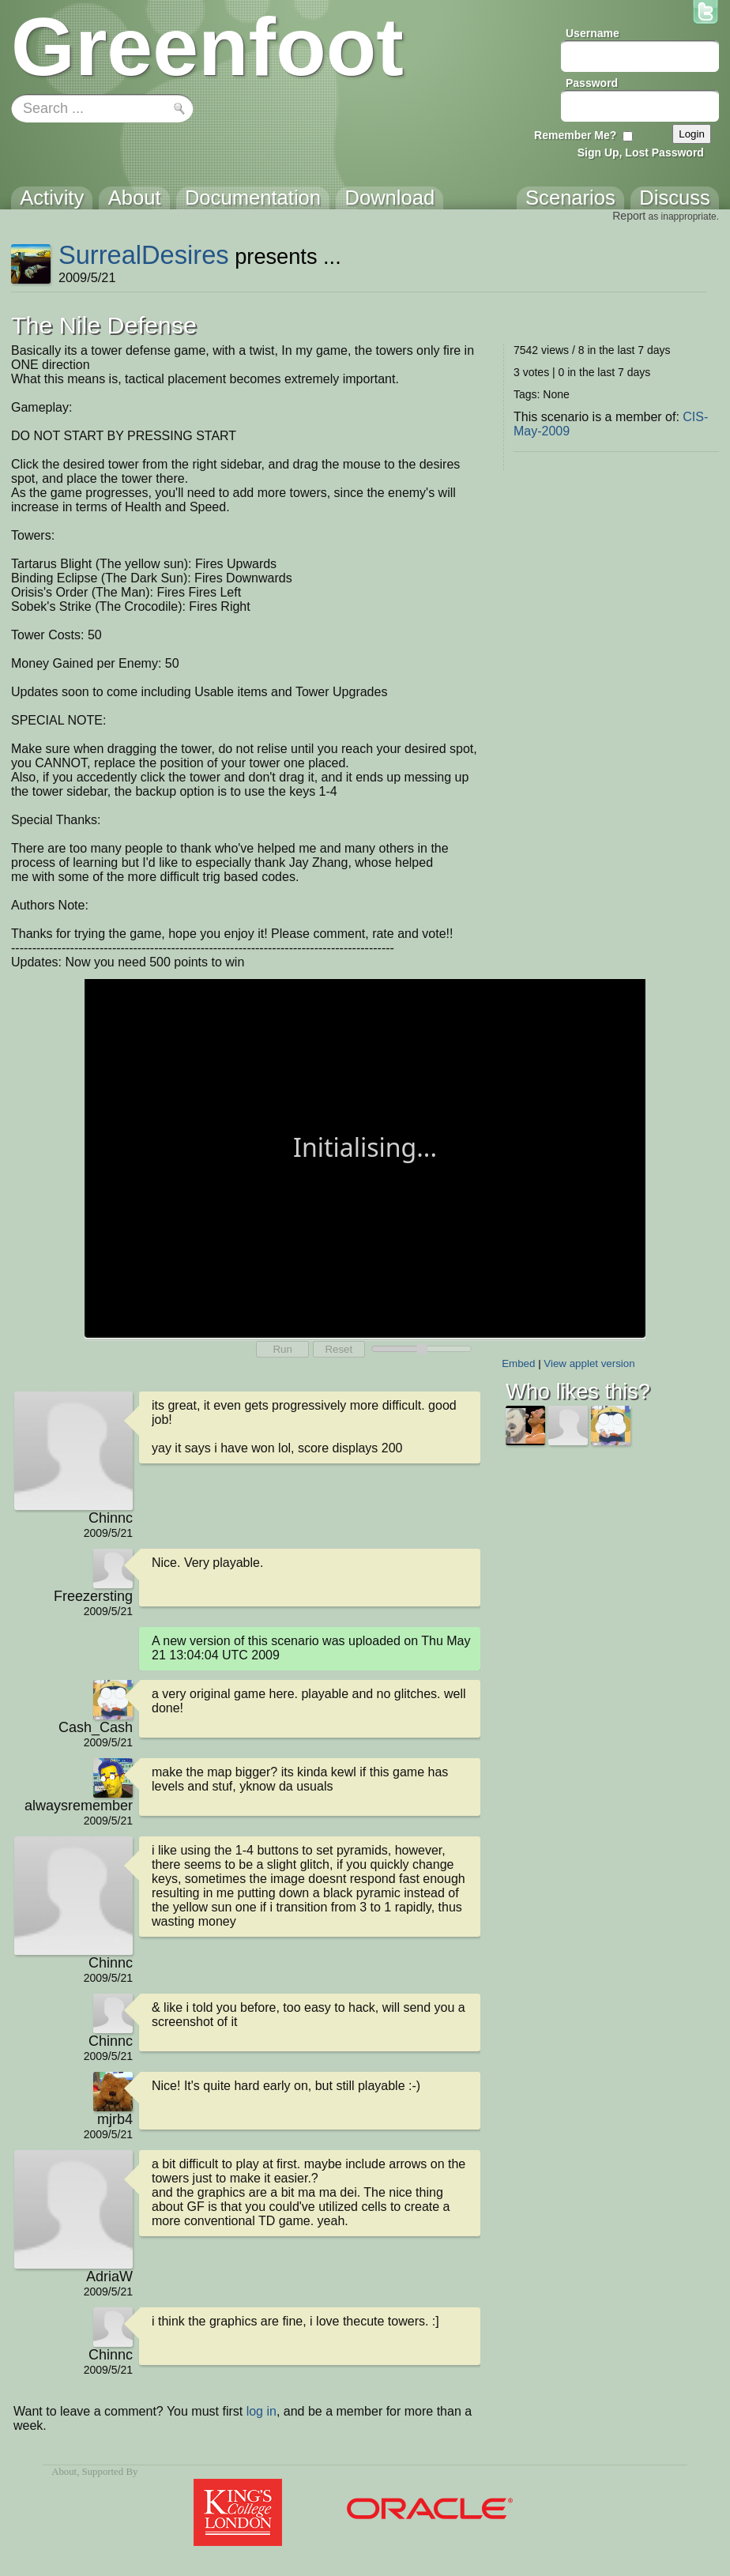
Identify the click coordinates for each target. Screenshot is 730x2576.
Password (592, 83)
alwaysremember (78, 1805)
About (64, 2471)
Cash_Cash (95, 1727)
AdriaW (109, 2276)
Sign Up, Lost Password (641, 152)
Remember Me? (575, 135)
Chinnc (110, 1518)
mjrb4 (115, 2119)
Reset (338, 1349)
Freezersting (93, 1596)
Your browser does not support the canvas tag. (365, 1157)
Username (592, 33)
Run (282, 1349)
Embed (518, 1363)
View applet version (589, 1363)
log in (261, 2411)
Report (628, 215)
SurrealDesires (143, 254)
